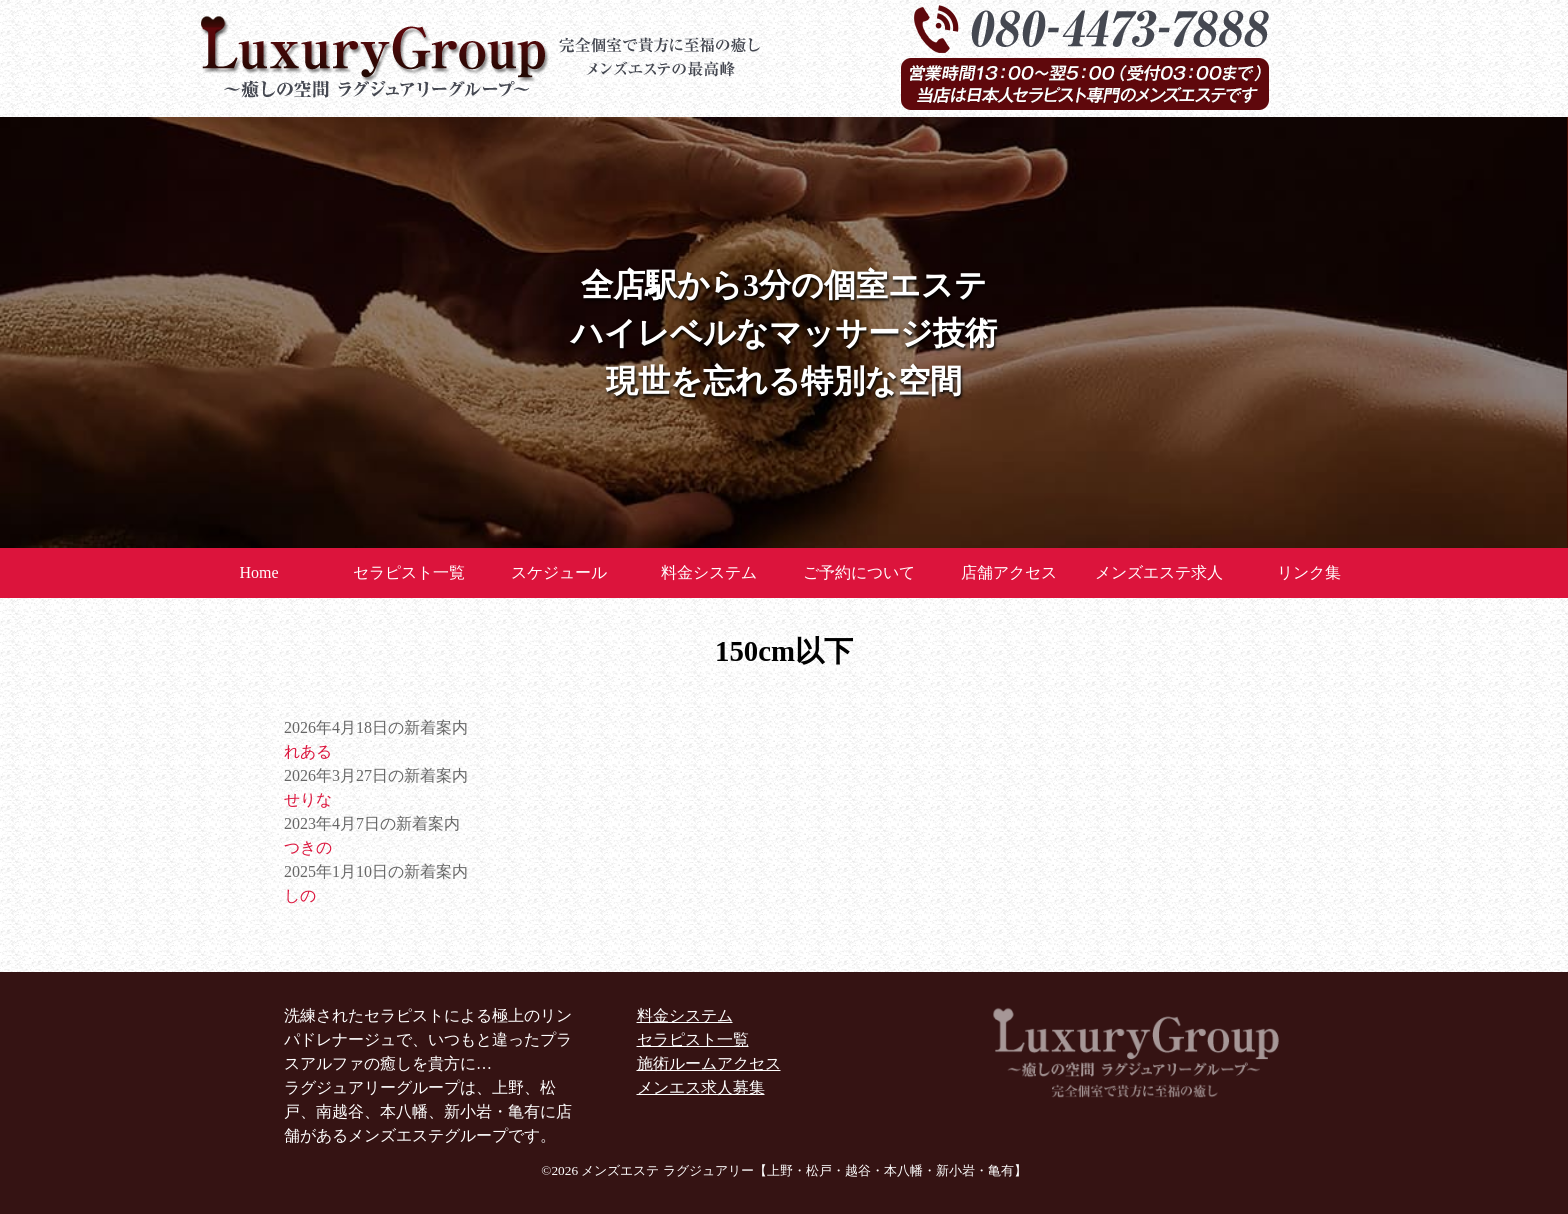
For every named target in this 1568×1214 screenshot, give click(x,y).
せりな (308, 799)
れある (308, 751)
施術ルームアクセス (709, 1063)
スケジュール (559, 572)
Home (258, 572)
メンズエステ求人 (1159, 572)
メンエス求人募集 (701, 1087)
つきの (308, 847)
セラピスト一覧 (409, 572)
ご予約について (859, 572)
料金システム (709, 572)
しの (300, 895)
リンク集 (1309, 572)
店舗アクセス (1009, 572)
